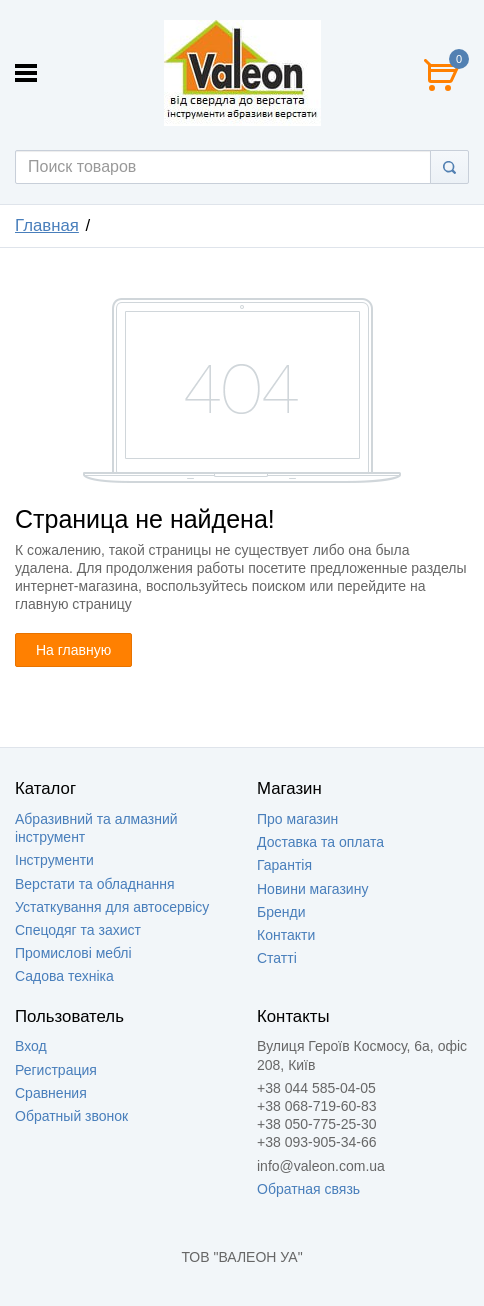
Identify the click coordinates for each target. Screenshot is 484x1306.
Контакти (286, 935)
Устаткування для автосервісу (112, 907)
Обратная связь (308, 1189)
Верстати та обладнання (95, 884)
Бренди (281, 912)
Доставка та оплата (320, 842)
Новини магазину (312, 889)
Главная (47, 225)
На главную (73, 650)
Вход (31, 1046)
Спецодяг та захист (78, 930)
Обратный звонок (71, 1116)
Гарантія (284, 865)
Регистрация (56, 1070)
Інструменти (54, 860)
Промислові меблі (73, 953)
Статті (277, 958)
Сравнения (51, 1093)
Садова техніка (64, 976)
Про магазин (297, 819)
